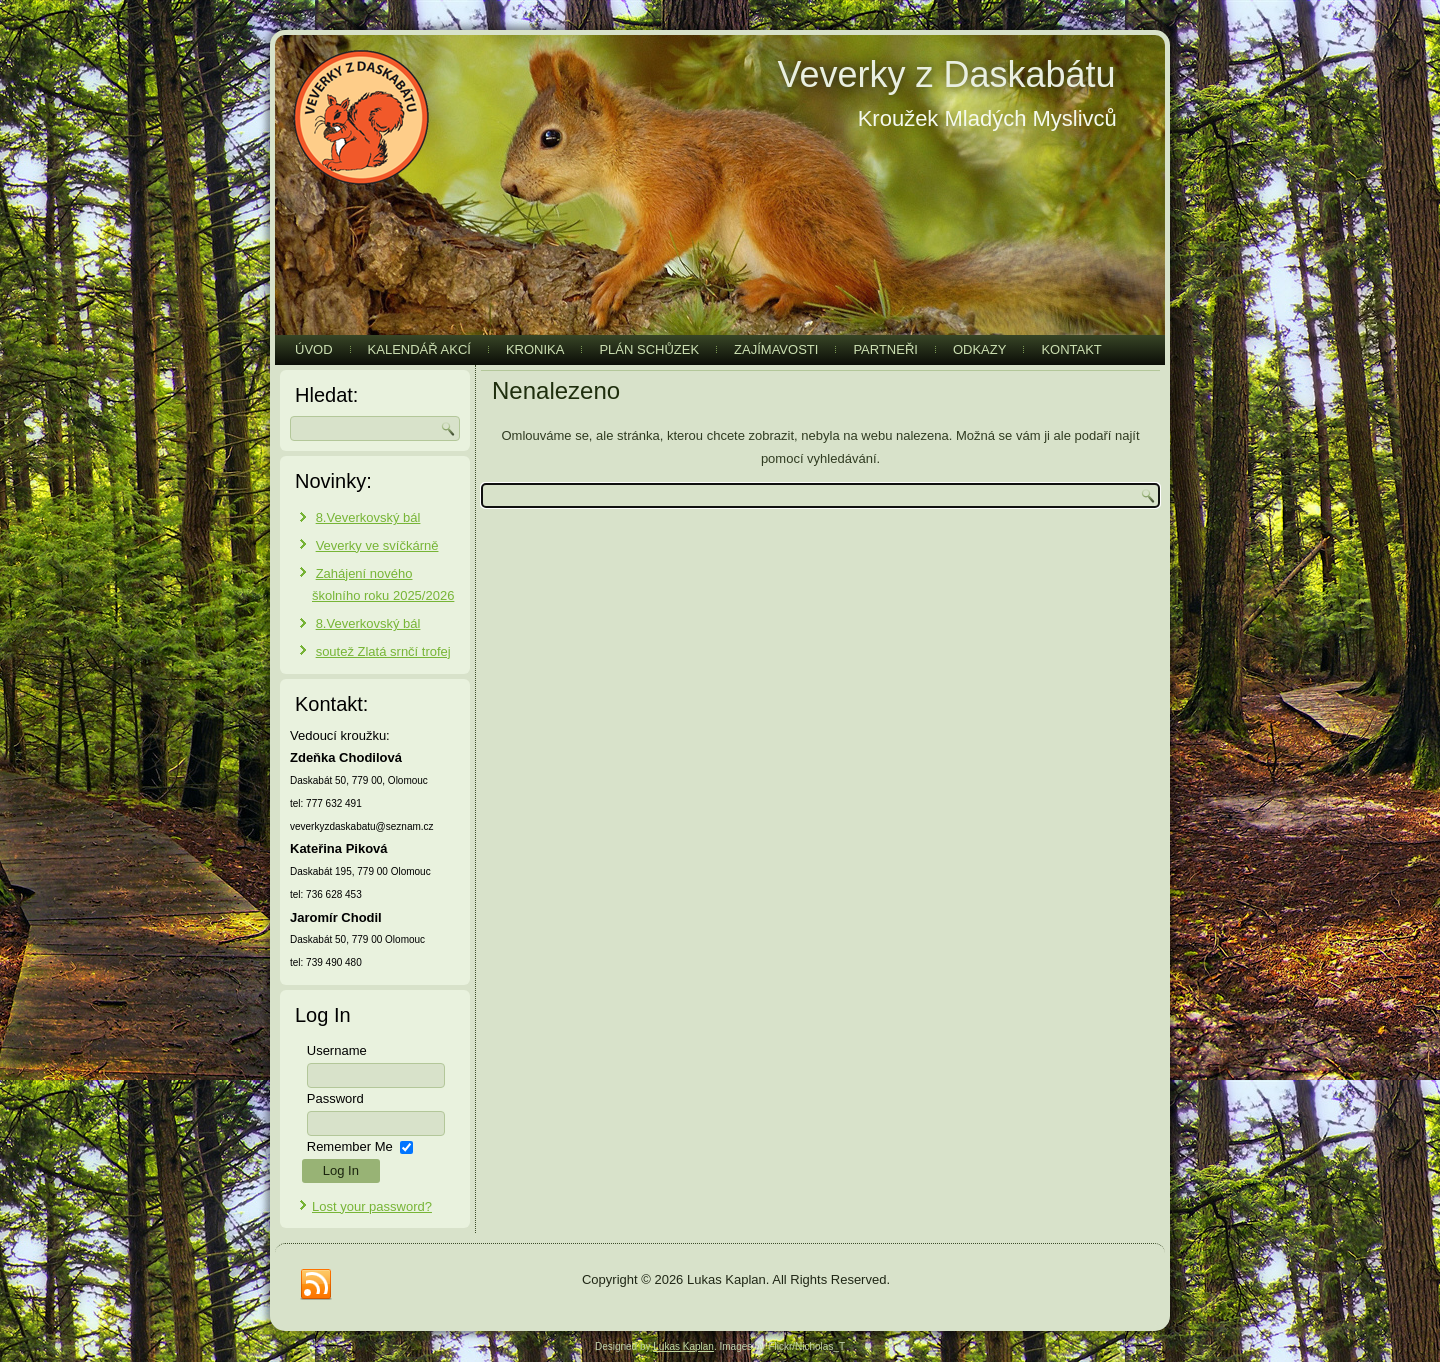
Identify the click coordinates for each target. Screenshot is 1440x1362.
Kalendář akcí (419, 349)
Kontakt (1071, 349)
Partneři (885, 349)
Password (335, 1098)
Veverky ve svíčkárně (377, 545)
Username (337, 1050)
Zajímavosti (776, 349)
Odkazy (979, 349)
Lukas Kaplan (683, 1346)
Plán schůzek (649, 349)
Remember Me (350, 1146)
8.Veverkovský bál (368, 517)
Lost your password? (372, 1206)
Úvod (314, 349)
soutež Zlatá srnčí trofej (383, 651)
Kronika (535, 349)
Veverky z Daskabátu (946, 74)
